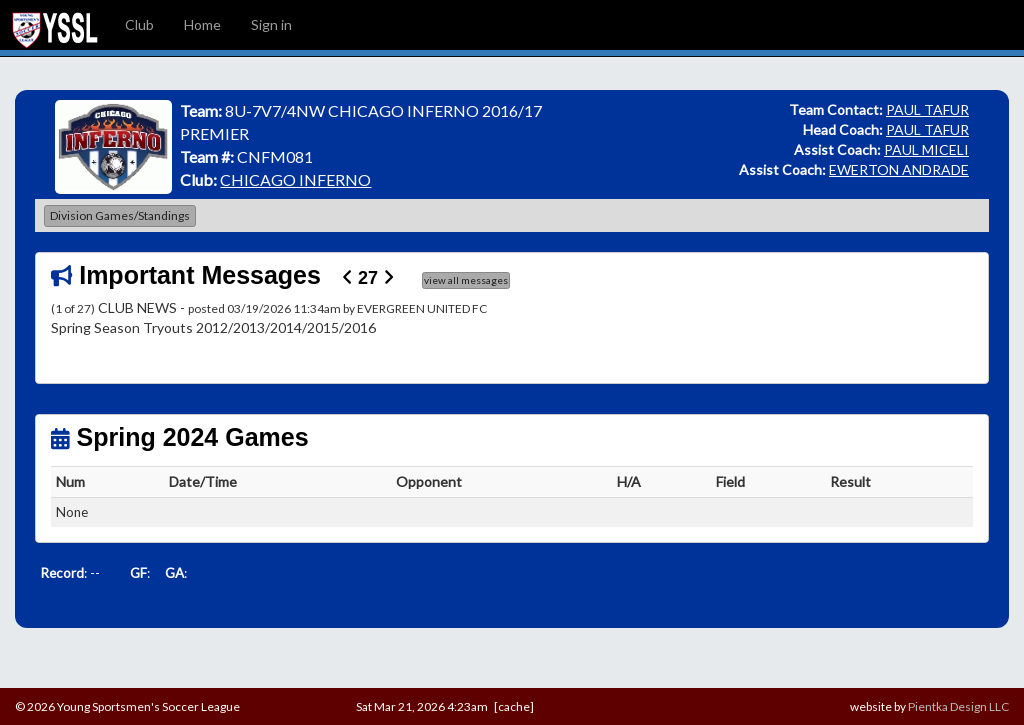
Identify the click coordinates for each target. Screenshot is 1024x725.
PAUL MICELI (926, 149)
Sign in (271, 24)
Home (202, 24)
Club (139, 24)
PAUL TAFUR (927, 109)
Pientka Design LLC (958, 706)
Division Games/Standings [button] (120, 215)
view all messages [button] (466, 280)
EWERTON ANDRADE (899, 169)
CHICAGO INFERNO (295, 179)
